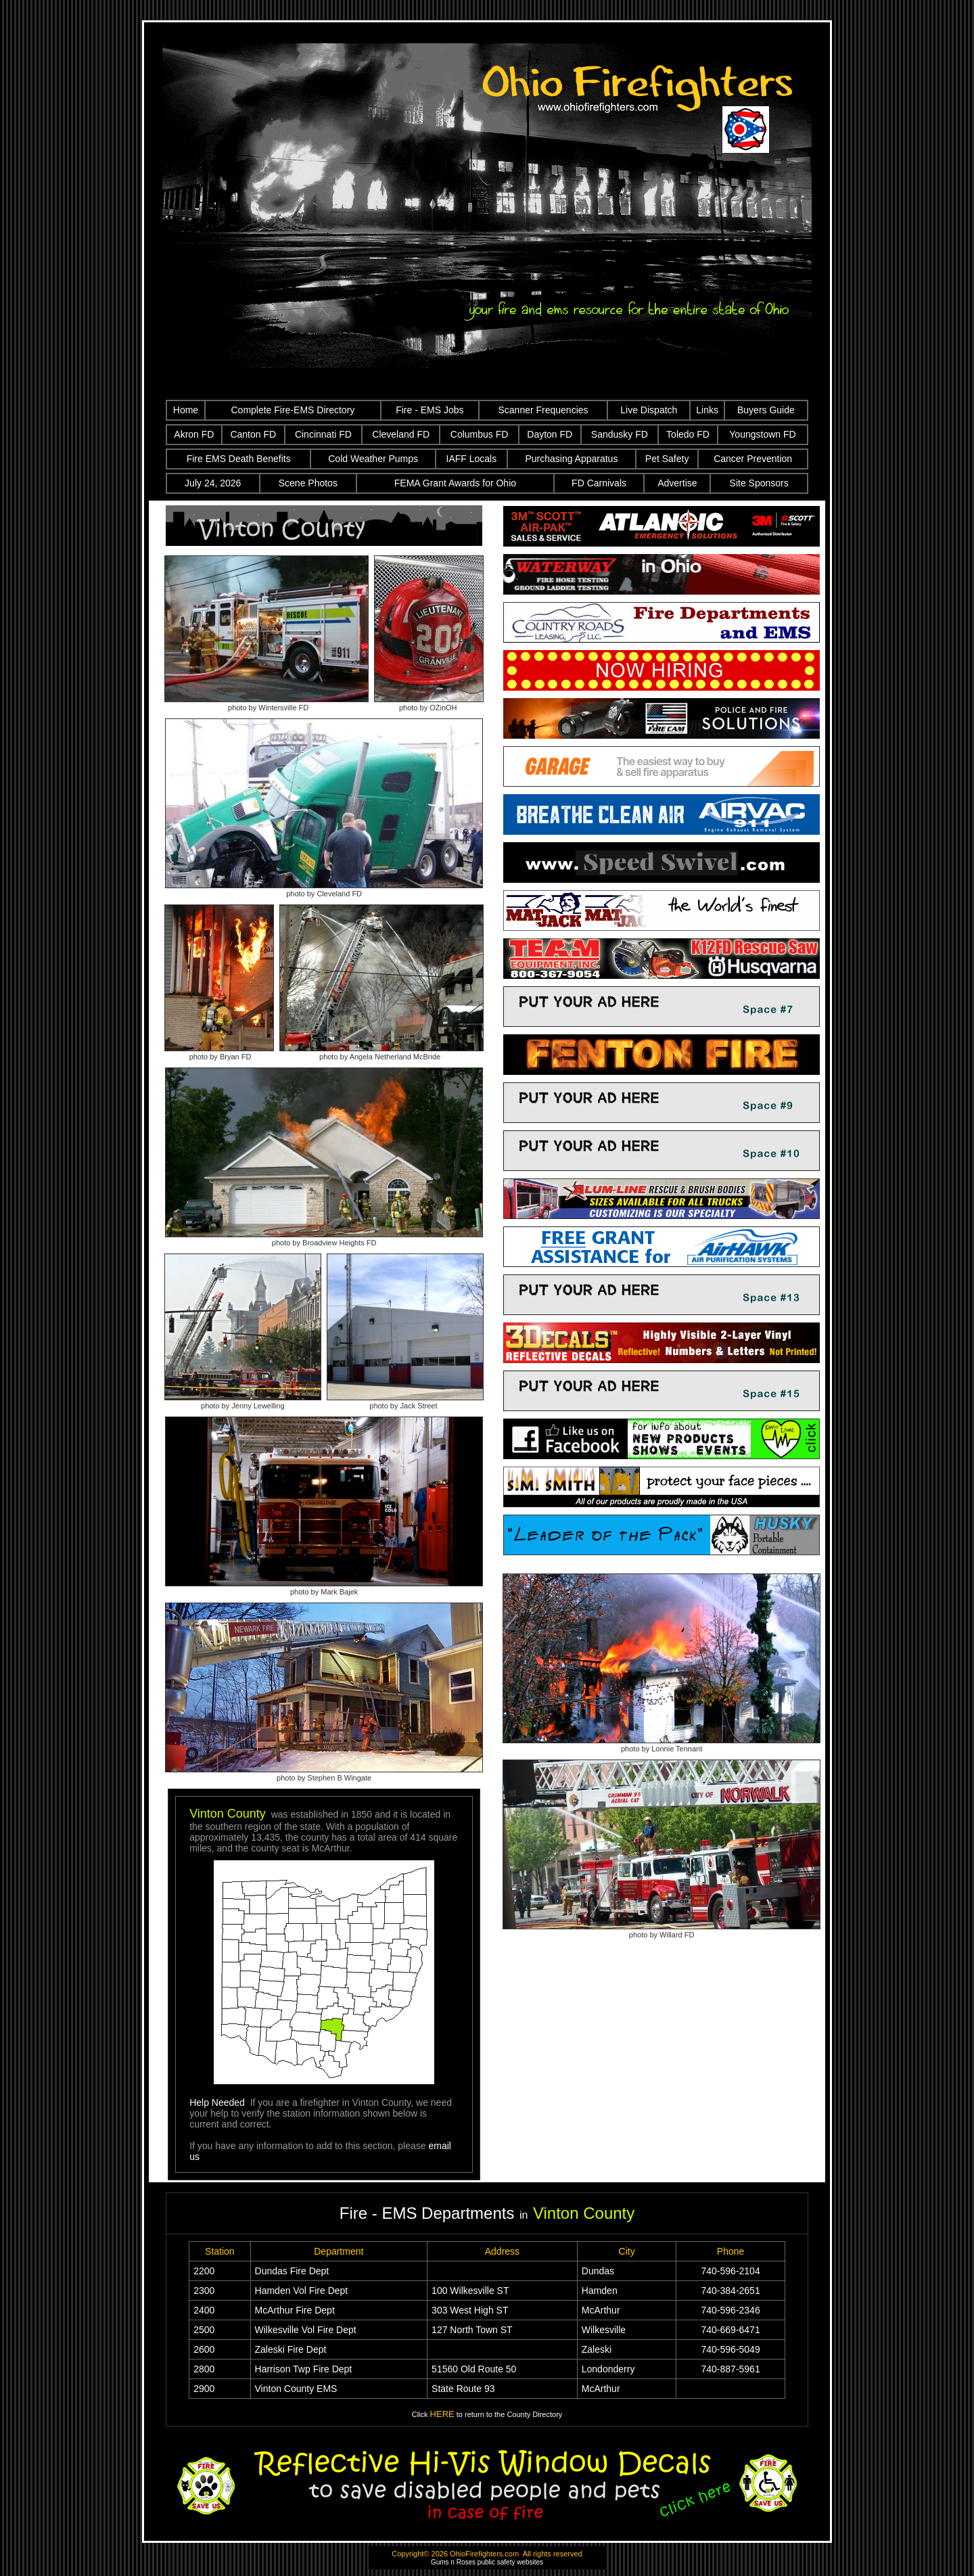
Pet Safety (667, 458)
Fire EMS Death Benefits (239, 458)
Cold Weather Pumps (373, 458)
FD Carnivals (599, 483)
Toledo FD (688, 434)
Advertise (677, 483)
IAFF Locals (471, 458)
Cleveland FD (401, 434)
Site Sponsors (759, 483)
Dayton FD (549, 434)
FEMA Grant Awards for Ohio (455, 483)
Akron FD (194, 434)
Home (185, 410)
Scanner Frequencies (543, 410)
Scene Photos (308, 483)
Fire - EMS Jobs (429, 410)
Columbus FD (479, 434)
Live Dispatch (648, 410)
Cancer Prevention (753, 458)
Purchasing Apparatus (571, 458)
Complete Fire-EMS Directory (292, 410)
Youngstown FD (762, 434)
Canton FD (253, 434)
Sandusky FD (619, 434)
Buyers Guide (766, 410)
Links (707, 410)
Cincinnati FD (323, 434)
